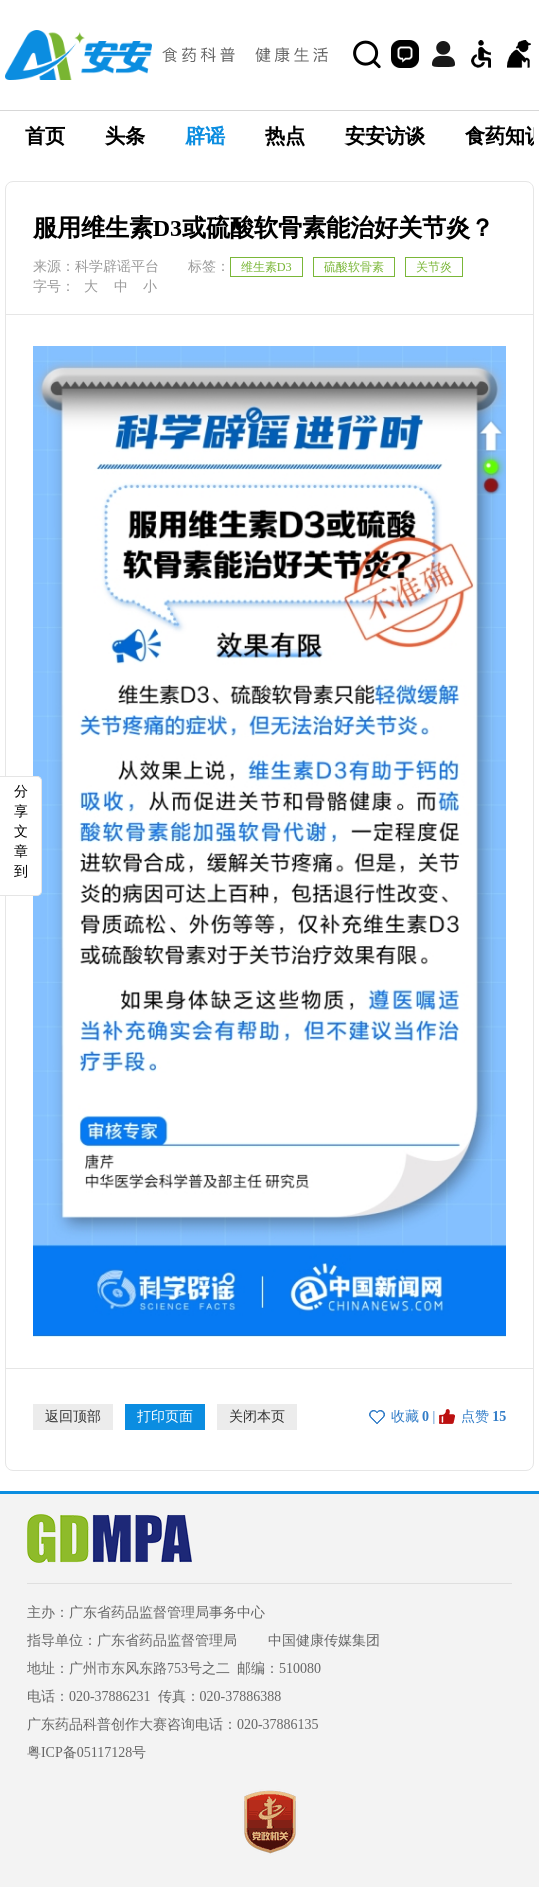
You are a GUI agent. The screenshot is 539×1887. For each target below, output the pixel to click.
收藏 (405, 1416)
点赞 (475, 1416)
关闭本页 (257, 1416)
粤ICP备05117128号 (86, 1752)
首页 (45, 136)
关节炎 (434, 267)
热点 (285, 136)
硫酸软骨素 (354, 267)
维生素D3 (266, 267)
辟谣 (205, 136)
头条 (125, 136)
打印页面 (165, 1416)
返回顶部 (73, 1416)
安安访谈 (385, 136)
